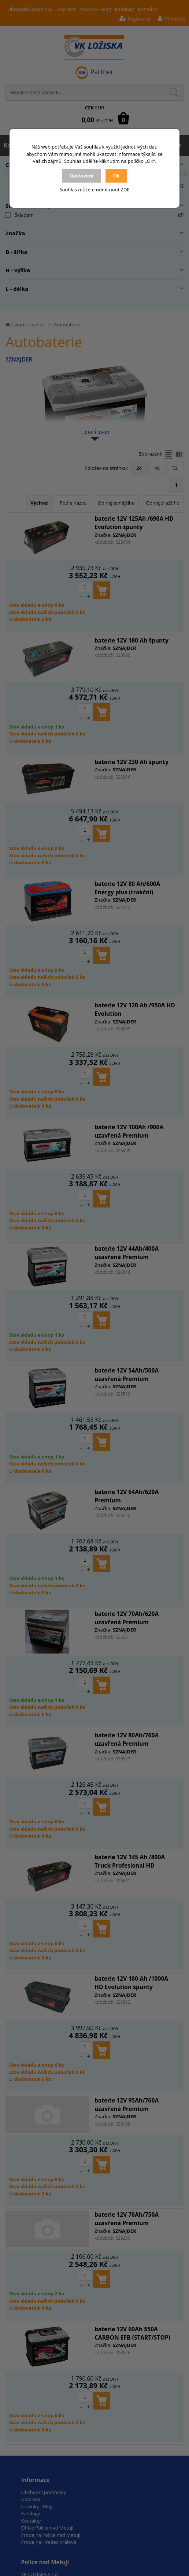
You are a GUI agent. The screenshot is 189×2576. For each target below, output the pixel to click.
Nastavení (81, 175)
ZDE (125, 189)
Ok (116, 175)
